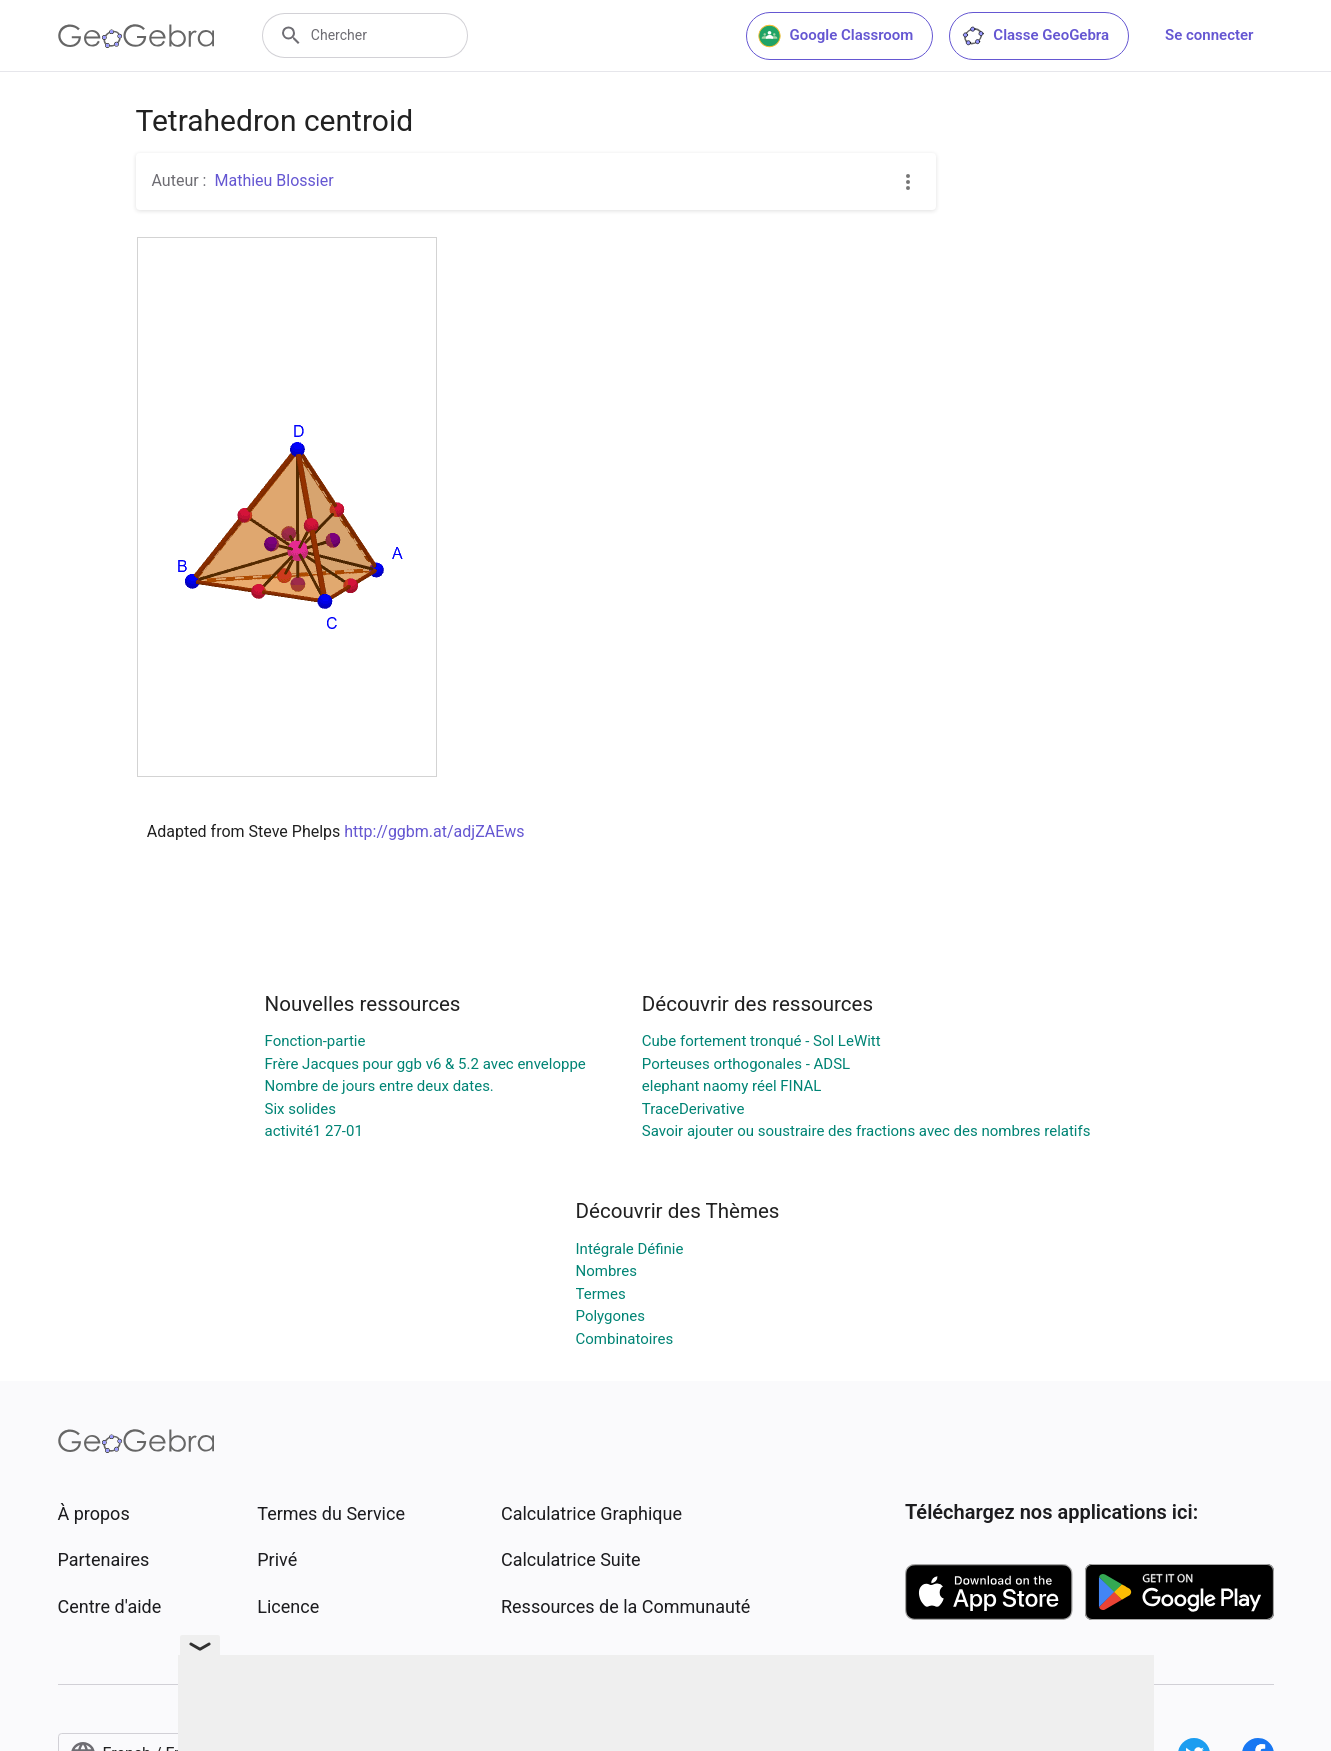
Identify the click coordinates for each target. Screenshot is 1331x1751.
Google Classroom (836, 36)
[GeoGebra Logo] (136, 36)
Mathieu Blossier (273, 180)
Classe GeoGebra (1035, 36)
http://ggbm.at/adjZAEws (434, 831)
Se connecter (1209, 35)
